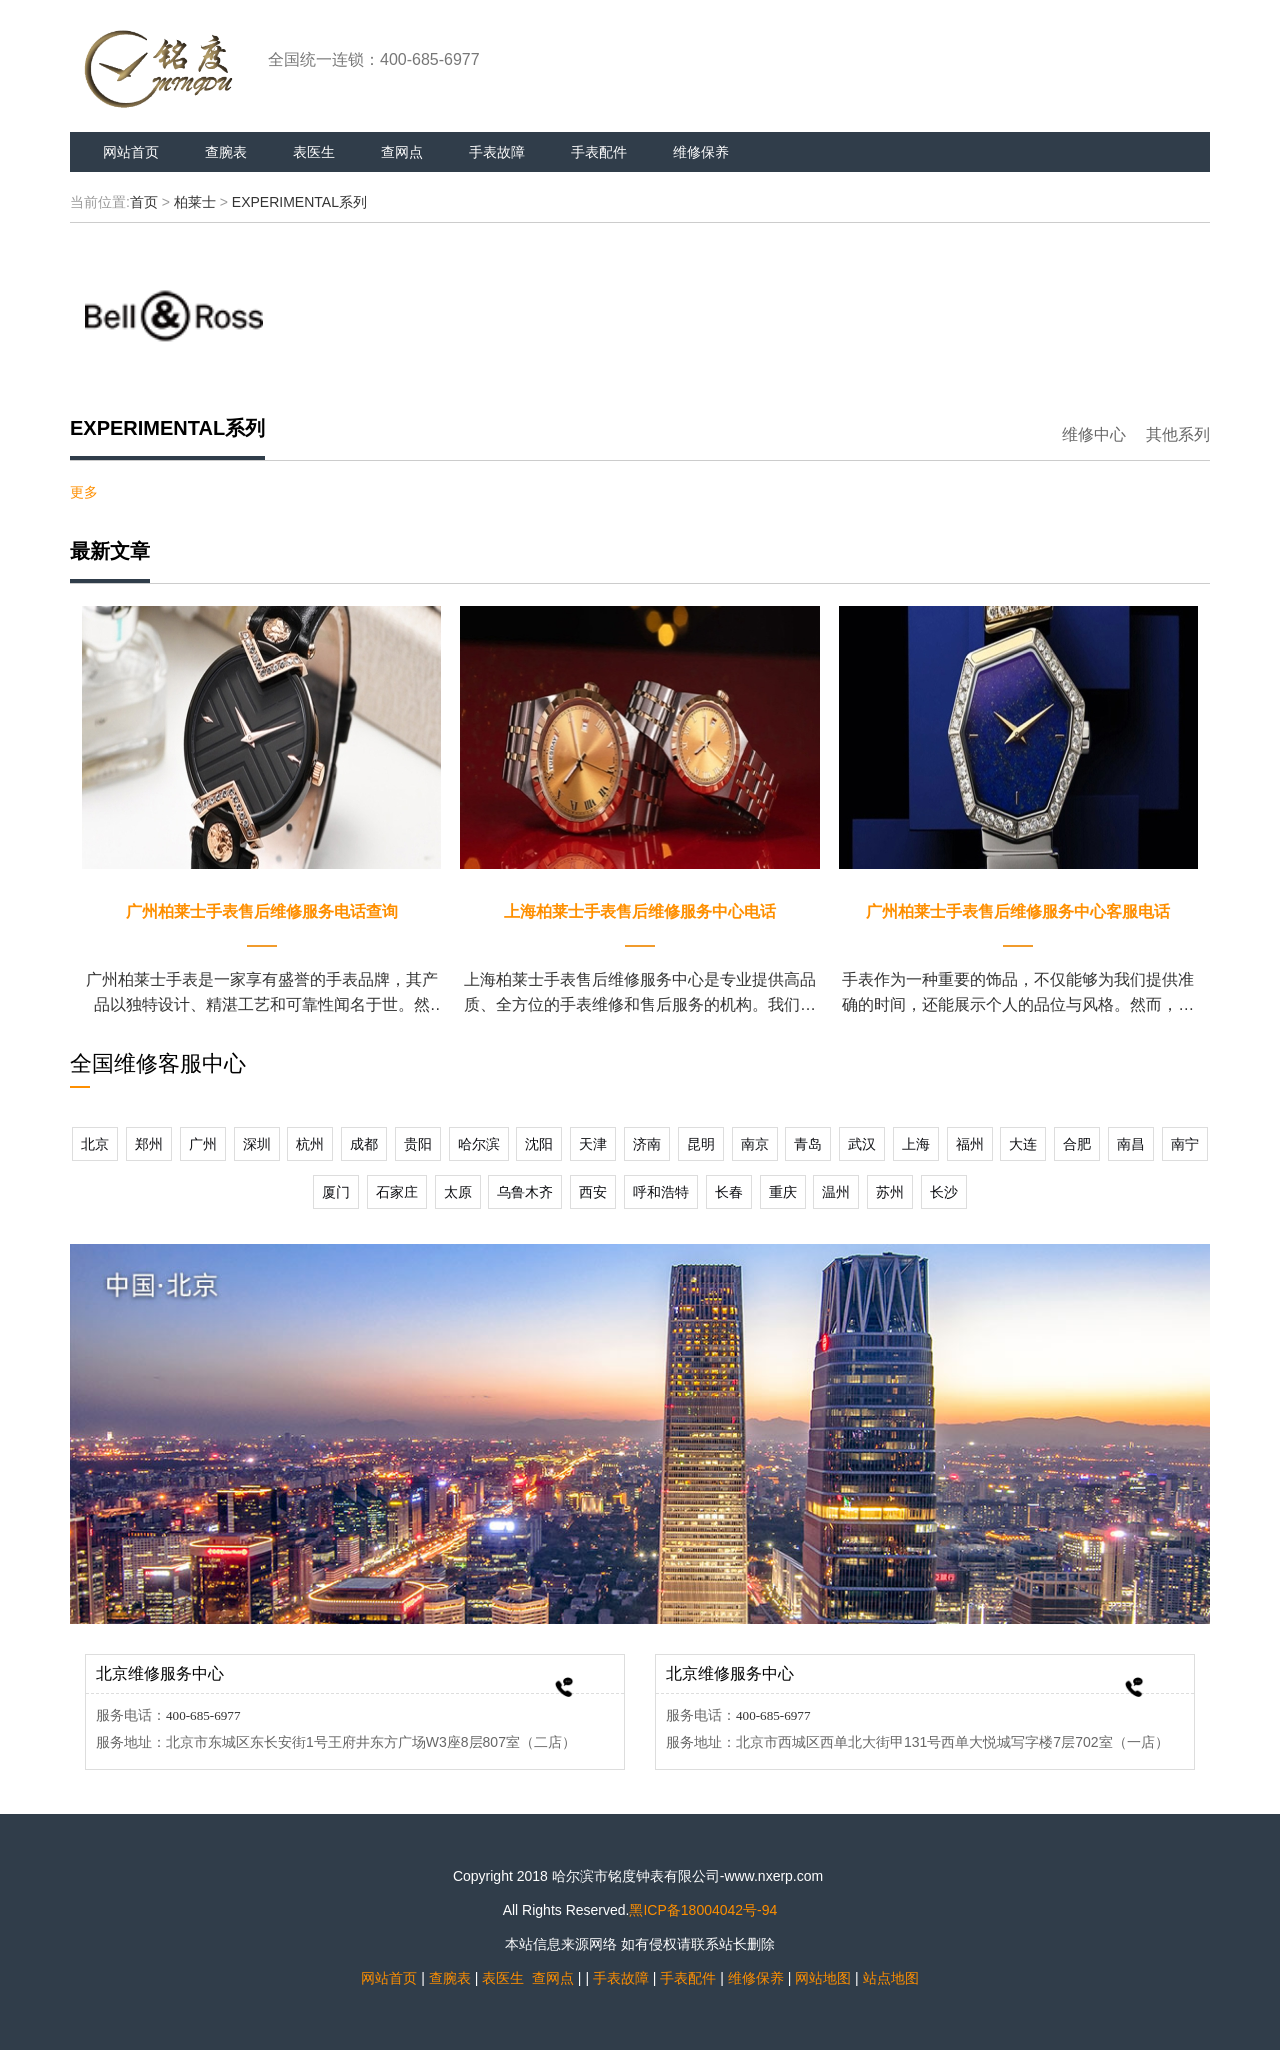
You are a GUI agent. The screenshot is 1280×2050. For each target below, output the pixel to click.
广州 (203, 1144)
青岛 (808, 1144)
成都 (364, 1144)
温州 (836, 1192)
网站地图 (823, 1978)
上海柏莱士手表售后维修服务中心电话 (640, 911)
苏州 (890, 1192)
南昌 (1131, 1144)
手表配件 (599, 152)
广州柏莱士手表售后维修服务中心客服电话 (1018, 911)
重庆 (783, 1192)
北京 (95, 1144)
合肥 (1077, 1144)
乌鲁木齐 (525, 1192)
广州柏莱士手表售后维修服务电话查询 (262, 911)
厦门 (336, 1192)
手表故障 (497, 152)
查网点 (402, 152)
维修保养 (701, 152)
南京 (755, 1144)
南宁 (1185, 1144)
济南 (647, 1144)
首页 (144, 202)
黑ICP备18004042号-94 (703, 1910)
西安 (593, 1192)
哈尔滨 (479, 1144)
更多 (84, 492)
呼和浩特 (661, 1192)
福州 (970, 1144)
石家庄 (397, 1192)
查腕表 (226, 152)
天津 (593, 1144)
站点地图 (891, 1978)
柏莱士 (195, 202)
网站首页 (131, 152)
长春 (729, 1192)
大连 (1023, 1144)
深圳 (257, 1144)
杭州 (310, 1144)
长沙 (944, 1192)
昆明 (701, 1144)
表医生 (314, 152)
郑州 (149, 1144)
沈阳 (539, 1144)
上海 (916, 1144)
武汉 (862, 1144)
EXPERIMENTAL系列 (299, 202)
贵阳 (418, 1144)
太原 (458, 1192)
